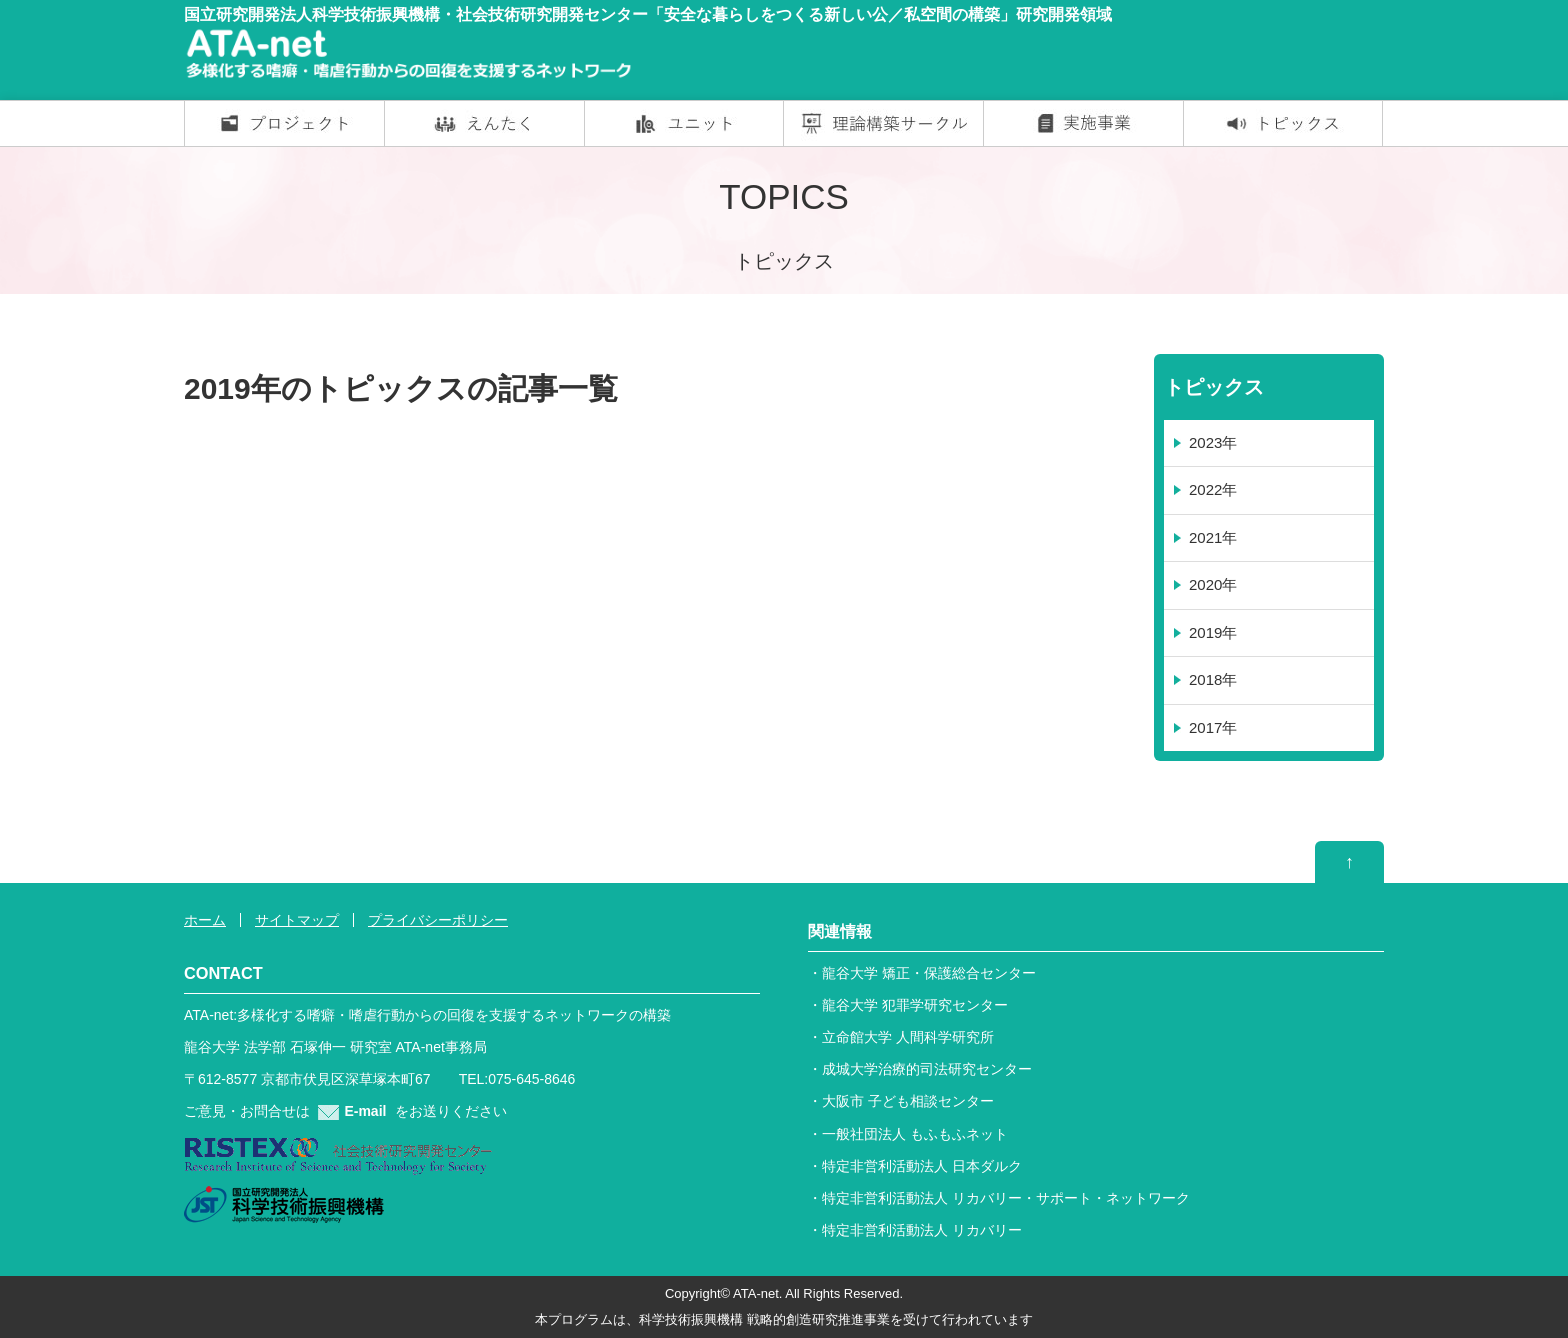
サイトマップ (297, 920)
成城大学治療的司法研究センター (927, 1069)
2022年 (1213, 489)
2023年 (1213, 442)
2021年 (1213, 537)
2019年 (1213, 632)
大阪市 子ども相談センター (908, 1101)
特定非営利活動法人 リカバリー (922, 1230)
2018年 (1213, 679)
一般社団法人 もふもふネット (915, 1134)
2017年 (1213, 727)
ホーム (205, 920)
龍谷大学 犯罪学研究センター (915, 1005)
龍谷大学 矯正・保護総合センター (929, 973)
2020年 (1213, 584)
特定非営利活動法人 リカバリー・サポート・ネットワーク (1006, 1198)
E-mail (352, 1111)
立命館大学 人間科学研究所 (908, 1037)
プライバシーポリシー (438, 920)
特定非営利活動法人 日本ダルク (922, 1166)
